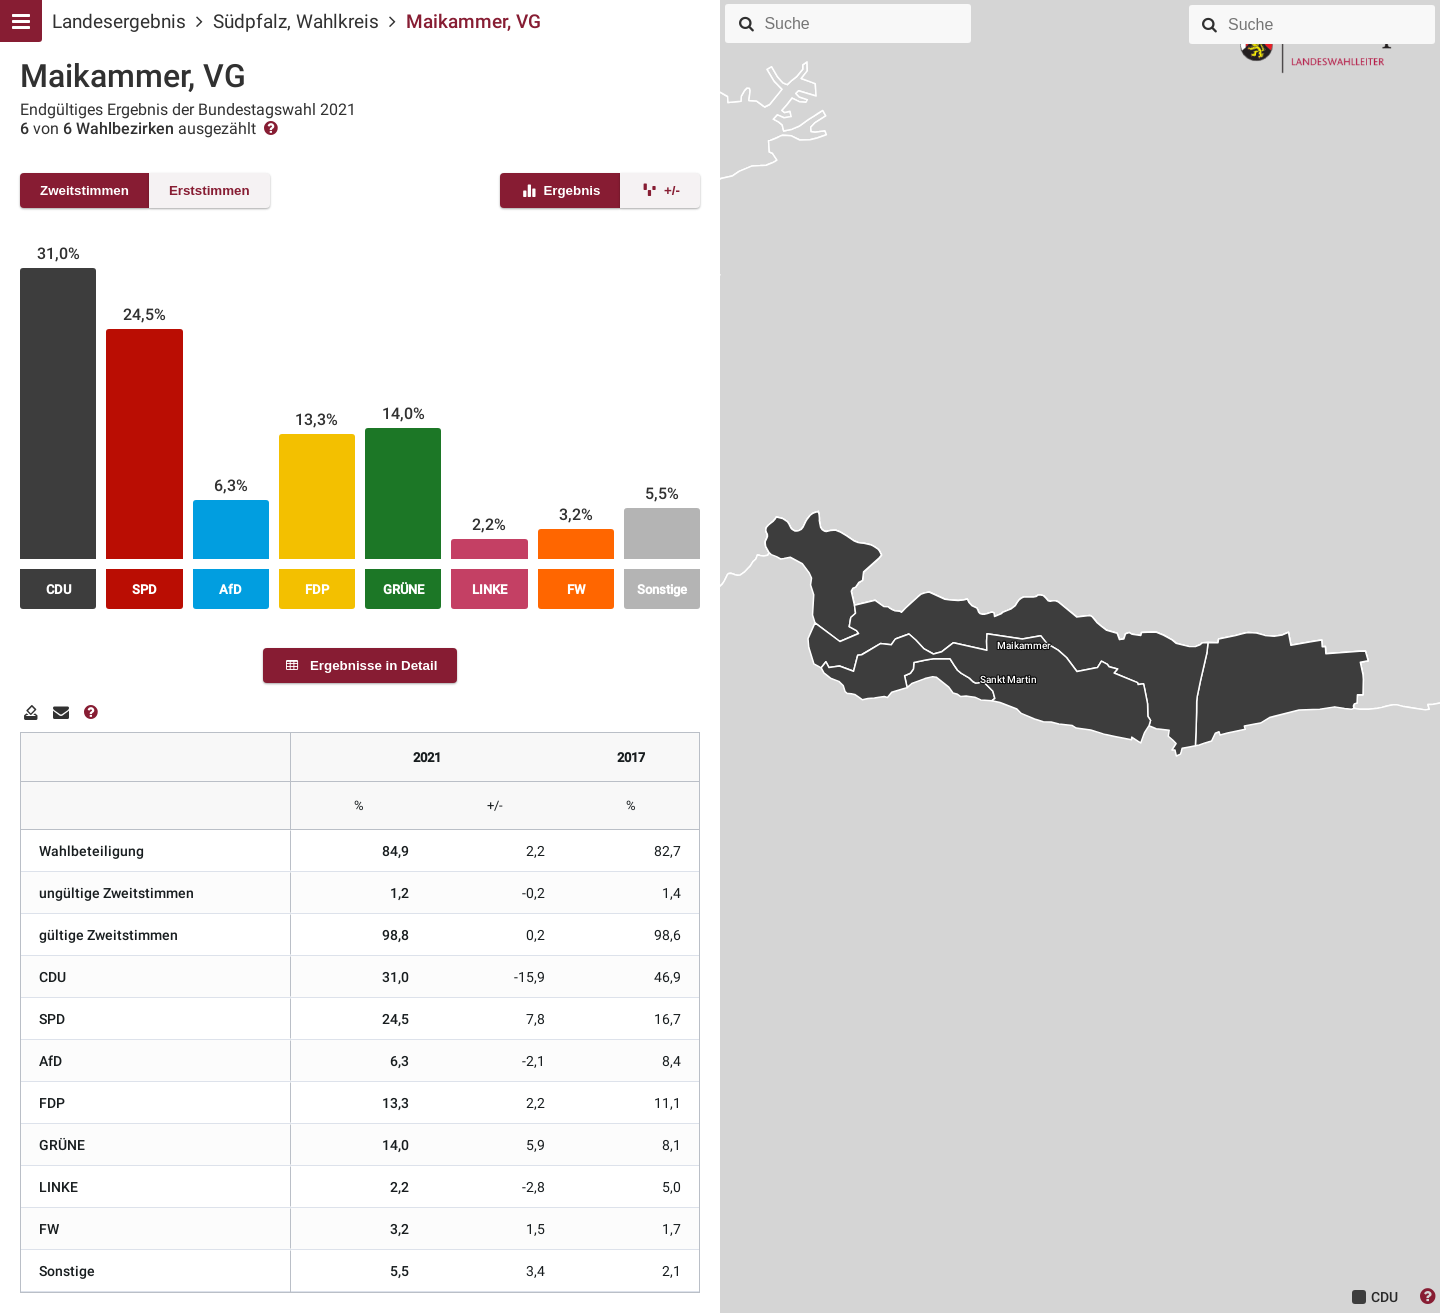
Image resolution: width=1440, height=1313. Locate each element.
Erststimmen (209, 190)
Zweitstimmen (84, 190)
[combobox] (864, 24)
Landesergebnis (119, 21)
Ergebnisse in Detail (360, 665)
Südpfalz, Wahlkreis (296, 21)
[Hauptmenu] (21, 21)
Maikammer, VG (473, 21)
